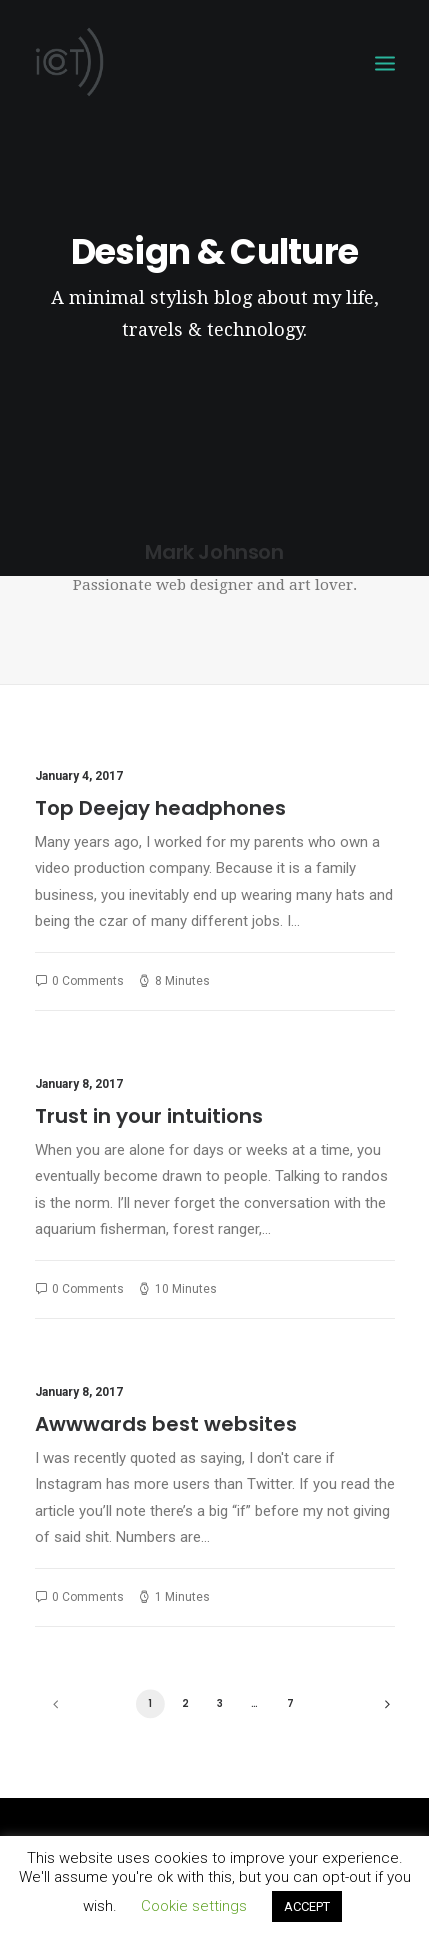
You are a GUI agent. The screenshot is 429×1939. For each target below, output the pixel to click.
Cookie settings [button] (194, 1906)
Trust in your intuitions (149, 1116)
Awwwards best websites (166, 1424)
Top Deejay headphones (160, 808)
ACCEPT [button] (307, 1906)
